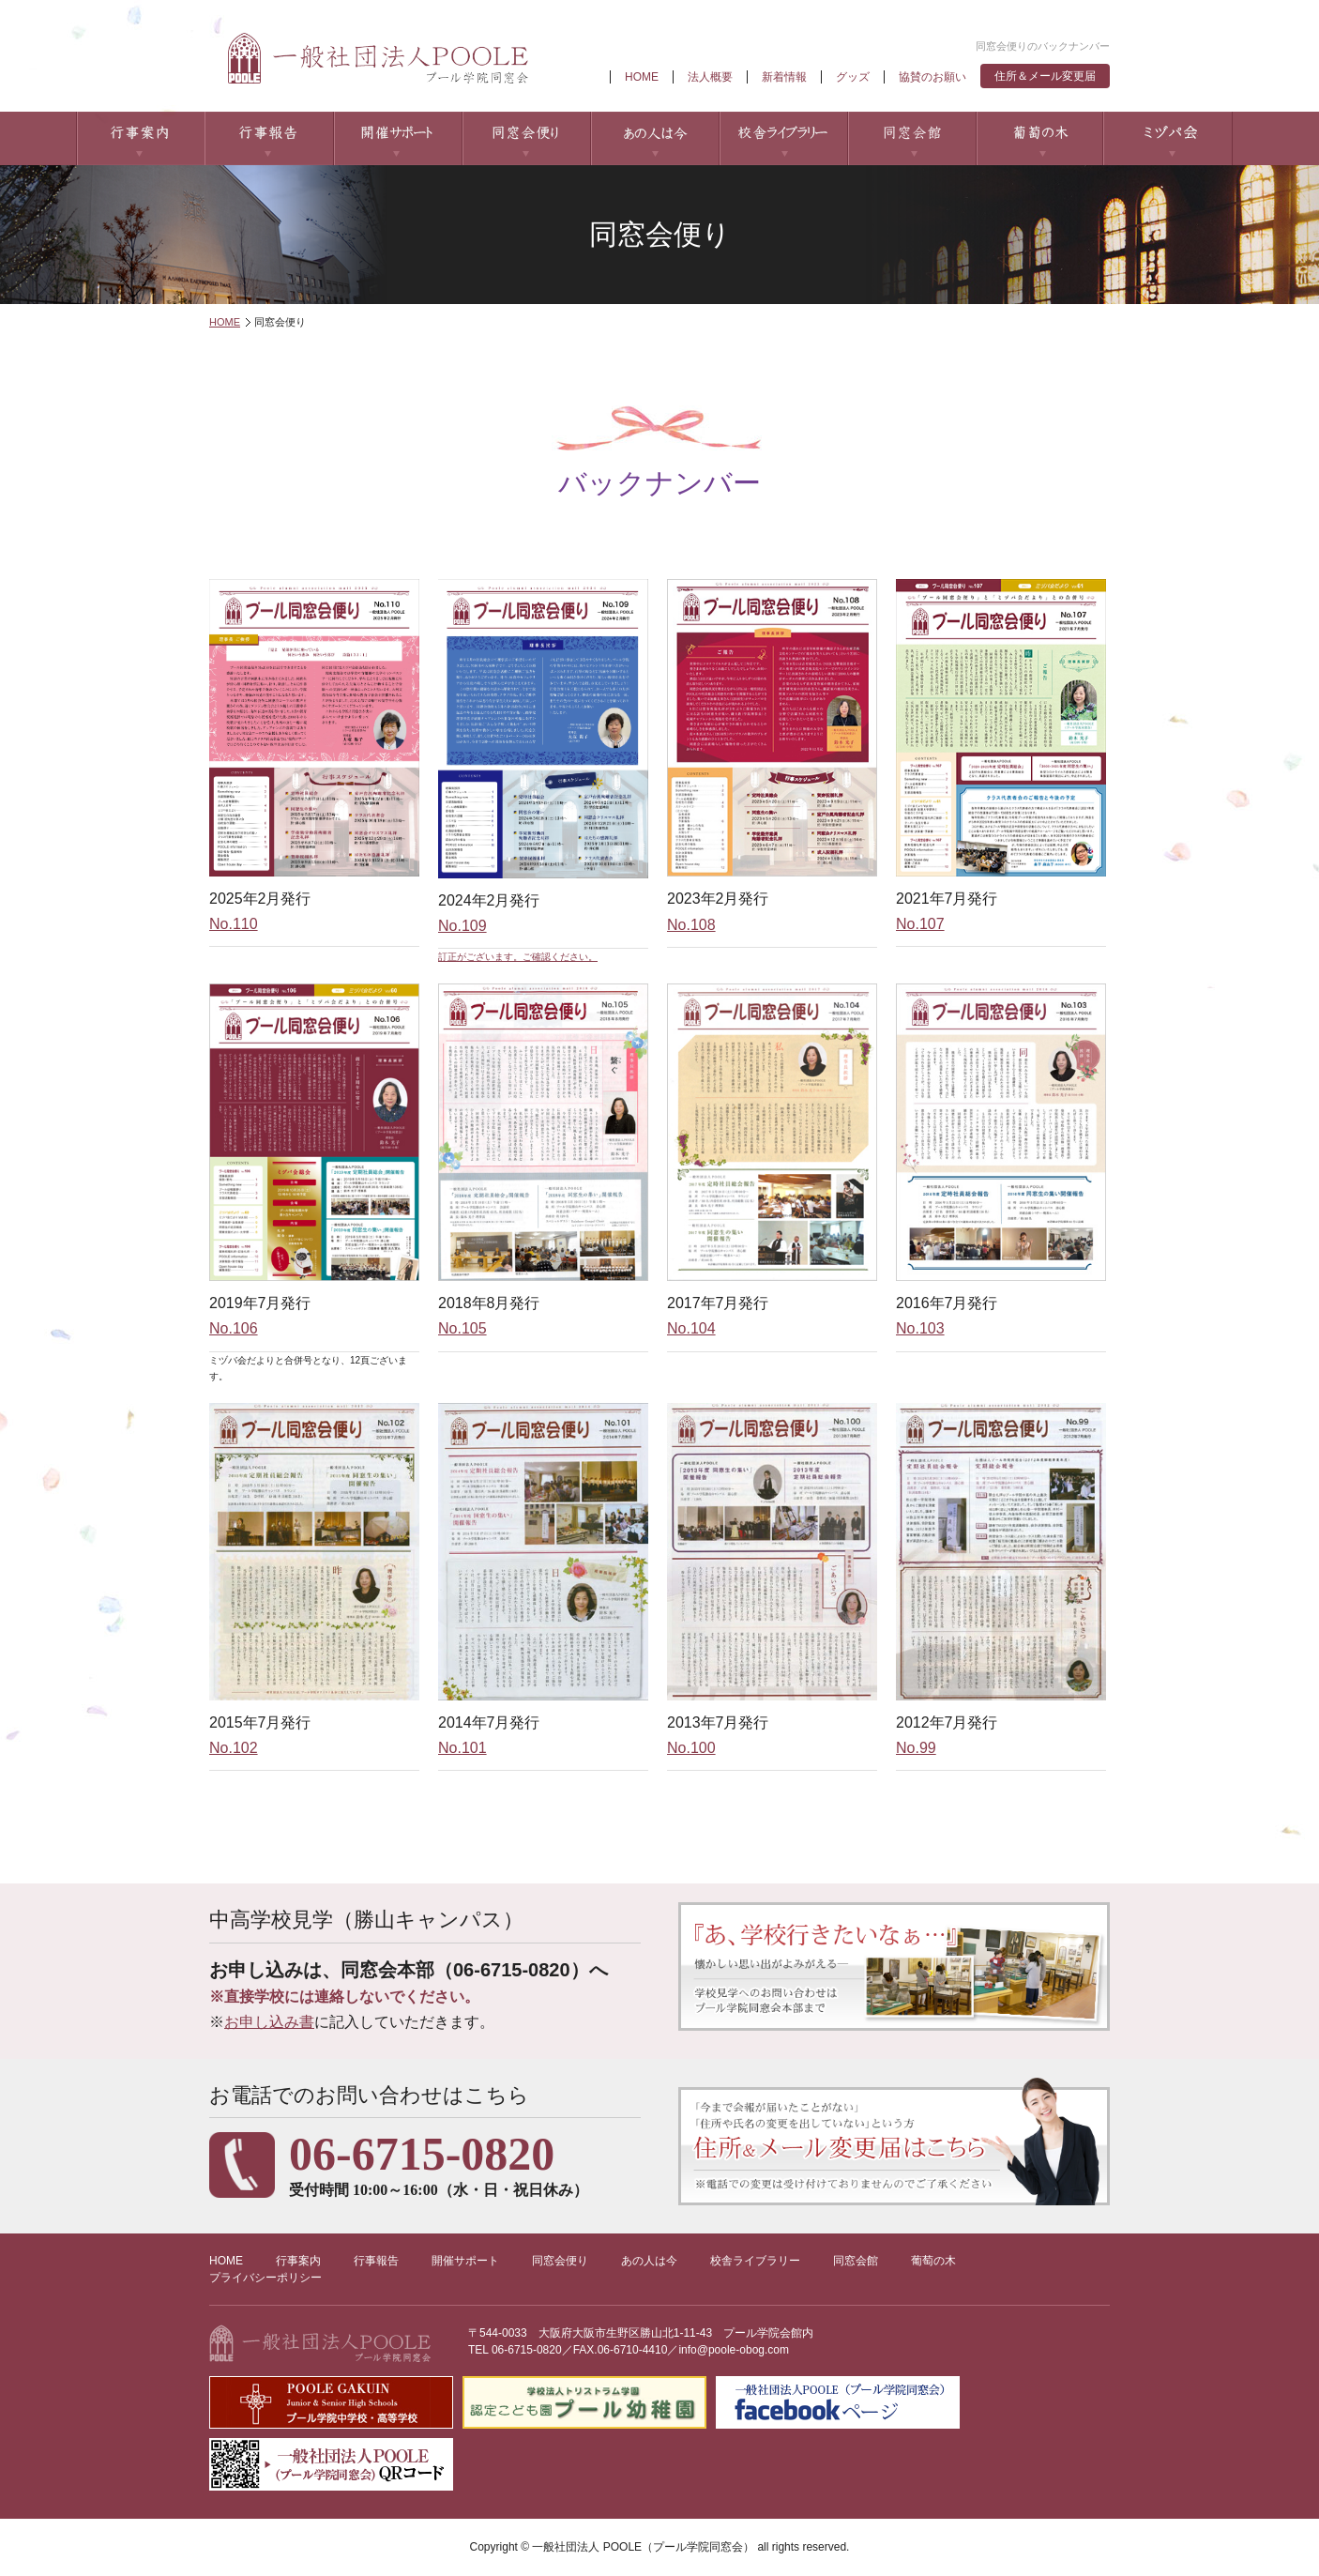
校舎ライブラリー (783, 138)
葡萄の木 (1040, 138)
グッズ (853, 77)
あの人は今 (654, 138)
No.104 (691, 1328)
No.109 (462, 926)
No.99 (916, 1748)
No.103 (920, 1328)
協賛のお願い (932, 77)
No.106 (233, 1328)
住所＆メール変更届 (1045, 76)
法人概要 (710, 77)
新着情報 (784, 77)
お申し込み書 (269, 2022)
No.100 (691, 1748)
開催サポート (397, 138)
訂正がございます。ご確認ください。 (518, 957)
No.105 (462, 1328)
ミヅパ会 (1168, 138)
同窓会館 (911, 138)
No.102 (233, 1748)
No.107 (920, 924)
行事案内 (140, 138)
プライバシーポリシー (265, 2277)
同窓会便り (526, 138)
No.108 (691, 925)
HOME (642, 77)
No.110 (233, 924)
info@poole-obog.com (733, 2349)
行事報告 (269, 138)
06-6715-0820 (527, 2349)
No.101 (462, 1748)
